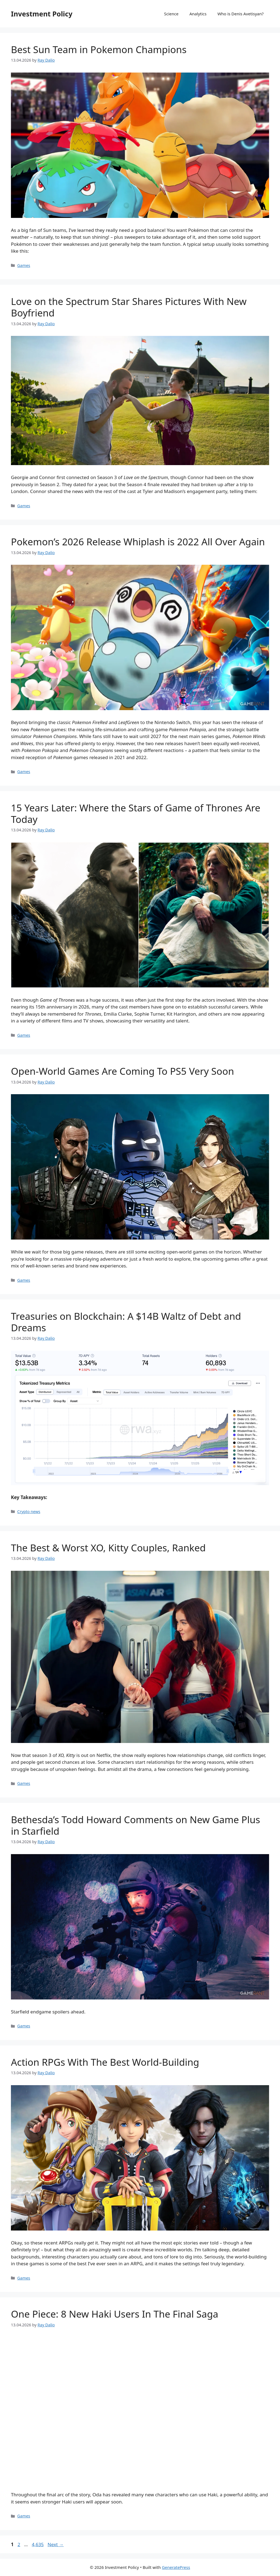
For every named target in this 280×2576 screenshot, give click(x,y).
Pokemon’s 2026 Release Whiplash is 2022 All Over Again (138, 541)
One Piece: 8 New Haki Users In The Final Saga (114, 2313)
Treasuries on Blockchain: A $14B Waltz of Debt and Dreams (126, 1322)
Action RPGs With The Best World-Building (105, 2062)
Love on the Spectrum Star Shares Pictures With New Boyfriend (129, 307)
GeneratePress (176, 2567)
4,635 (37, 2544)
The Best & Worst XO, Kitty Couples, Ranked (108, 1547)
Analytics (197, 13)
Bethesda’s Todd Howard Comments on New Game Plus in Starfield (135, 1825)
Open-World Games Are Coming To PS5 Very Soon (122, 1071)
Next (56, 2544)
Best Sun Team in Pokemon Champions (98, 49)
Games (23, 265)
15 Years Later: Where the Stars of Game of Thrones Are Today (135, 813)
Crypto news (28, 1511)
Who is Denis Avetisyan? (240, 13)
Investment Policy (41, 13)
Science (171, 13)
